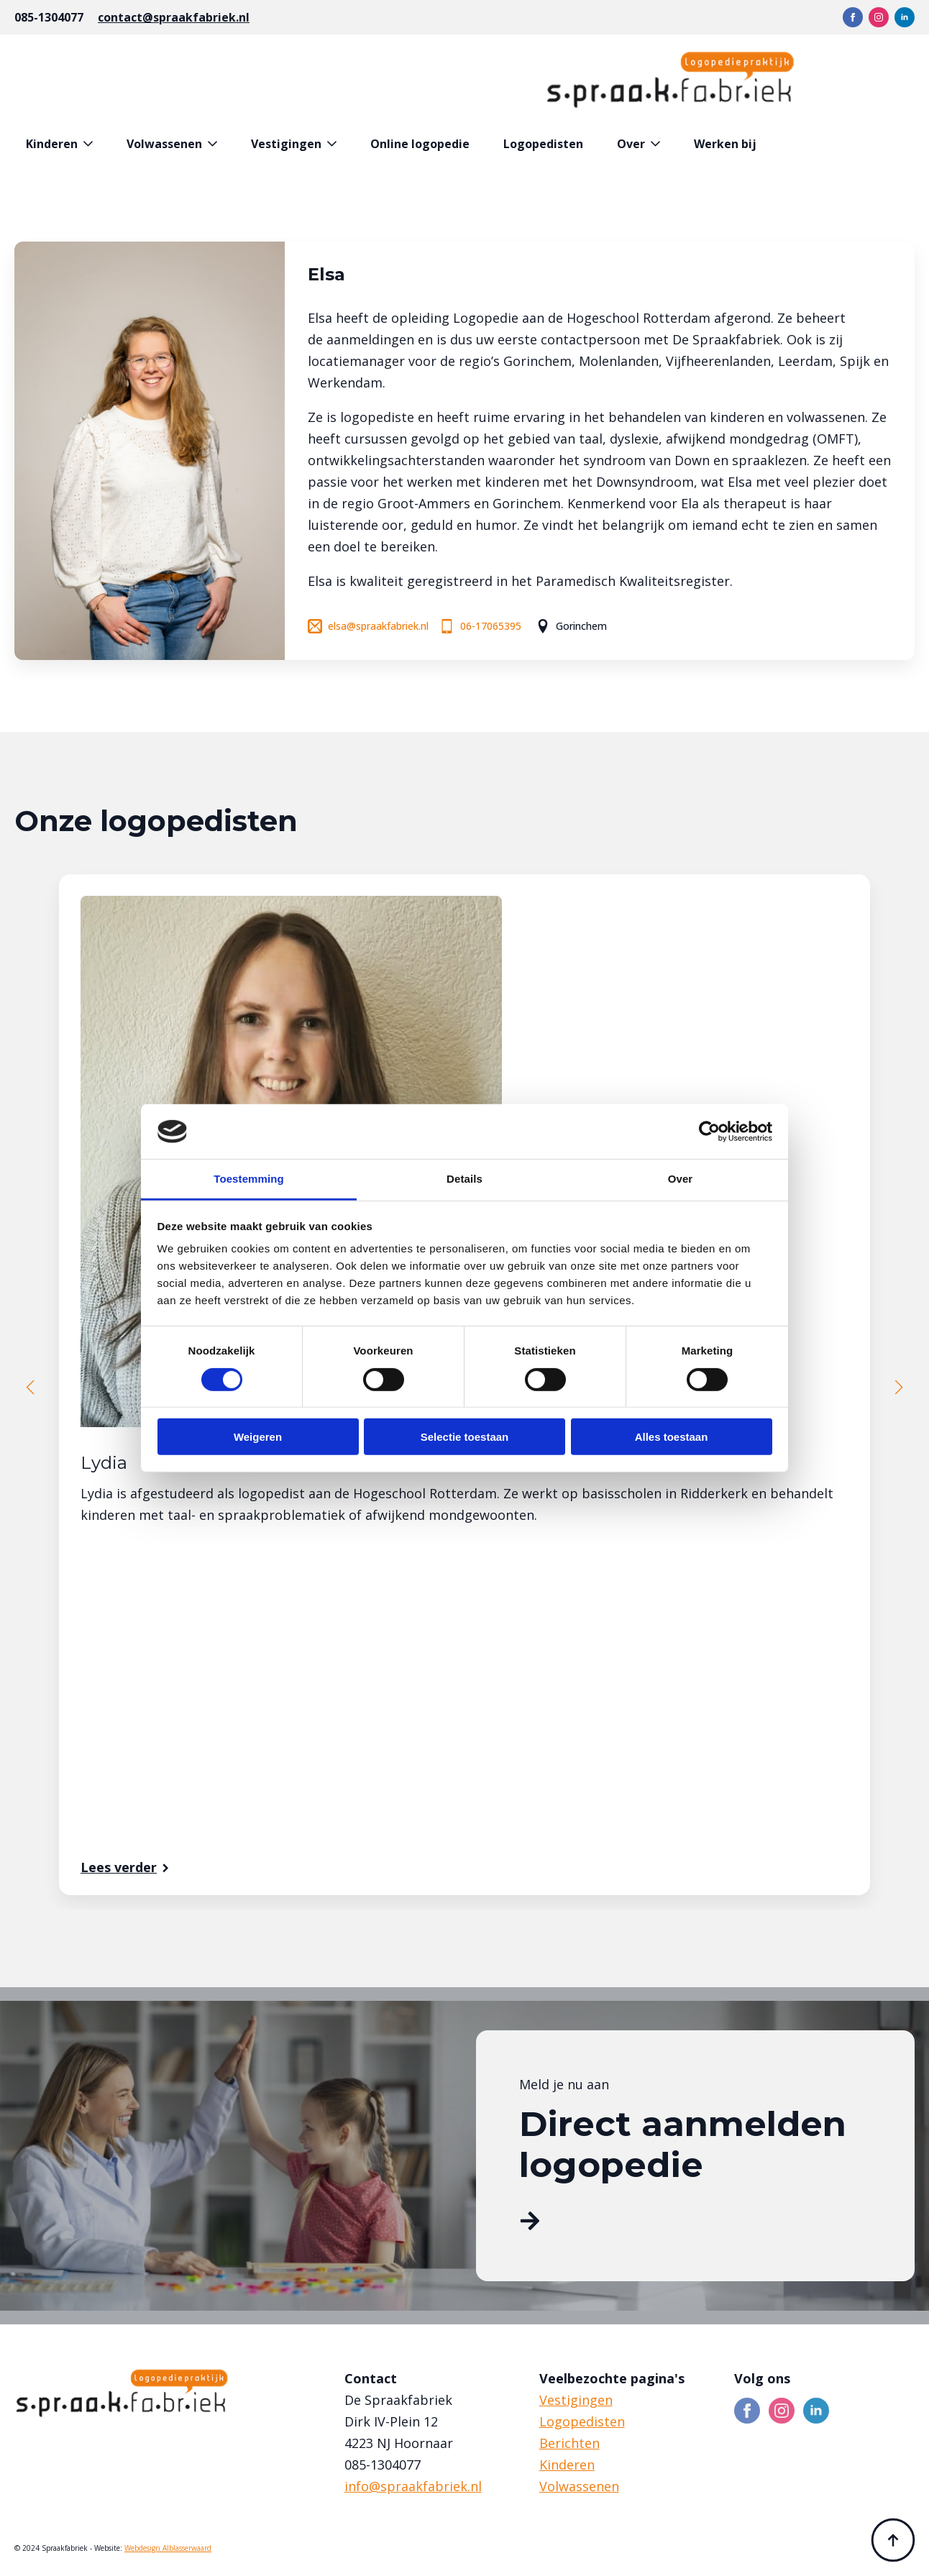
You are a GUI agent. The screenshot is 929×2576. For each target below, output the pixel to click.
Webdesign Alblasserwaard (167, 2548)
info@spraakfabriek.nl (413, 2486)
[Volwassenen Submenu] (215, 143)
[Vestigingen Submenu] (334, 143)
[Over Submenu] (658, 143)
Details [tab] (464, 1179)
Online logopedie (420, 144)
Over (631, 144)
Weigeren (258, 1437)
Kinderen (52, 144)
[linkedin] (904, 17)
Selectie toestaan (465, 1437)
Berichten (569, 2443)
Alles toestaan (671, 1437)
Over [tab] (680, 1179)
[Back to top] (893, 2540)
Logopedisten (543, 144)
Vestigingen (286, 144)
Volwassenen (164, 144)
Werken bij (725, 144)
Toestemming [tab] (249, 1179)
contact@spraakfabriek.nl (174, 17)
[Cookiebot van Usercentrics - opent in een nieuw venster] (709, 1131)
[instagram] (879, 17)
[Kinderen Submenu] (91, 143)
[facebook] (853, 17)
